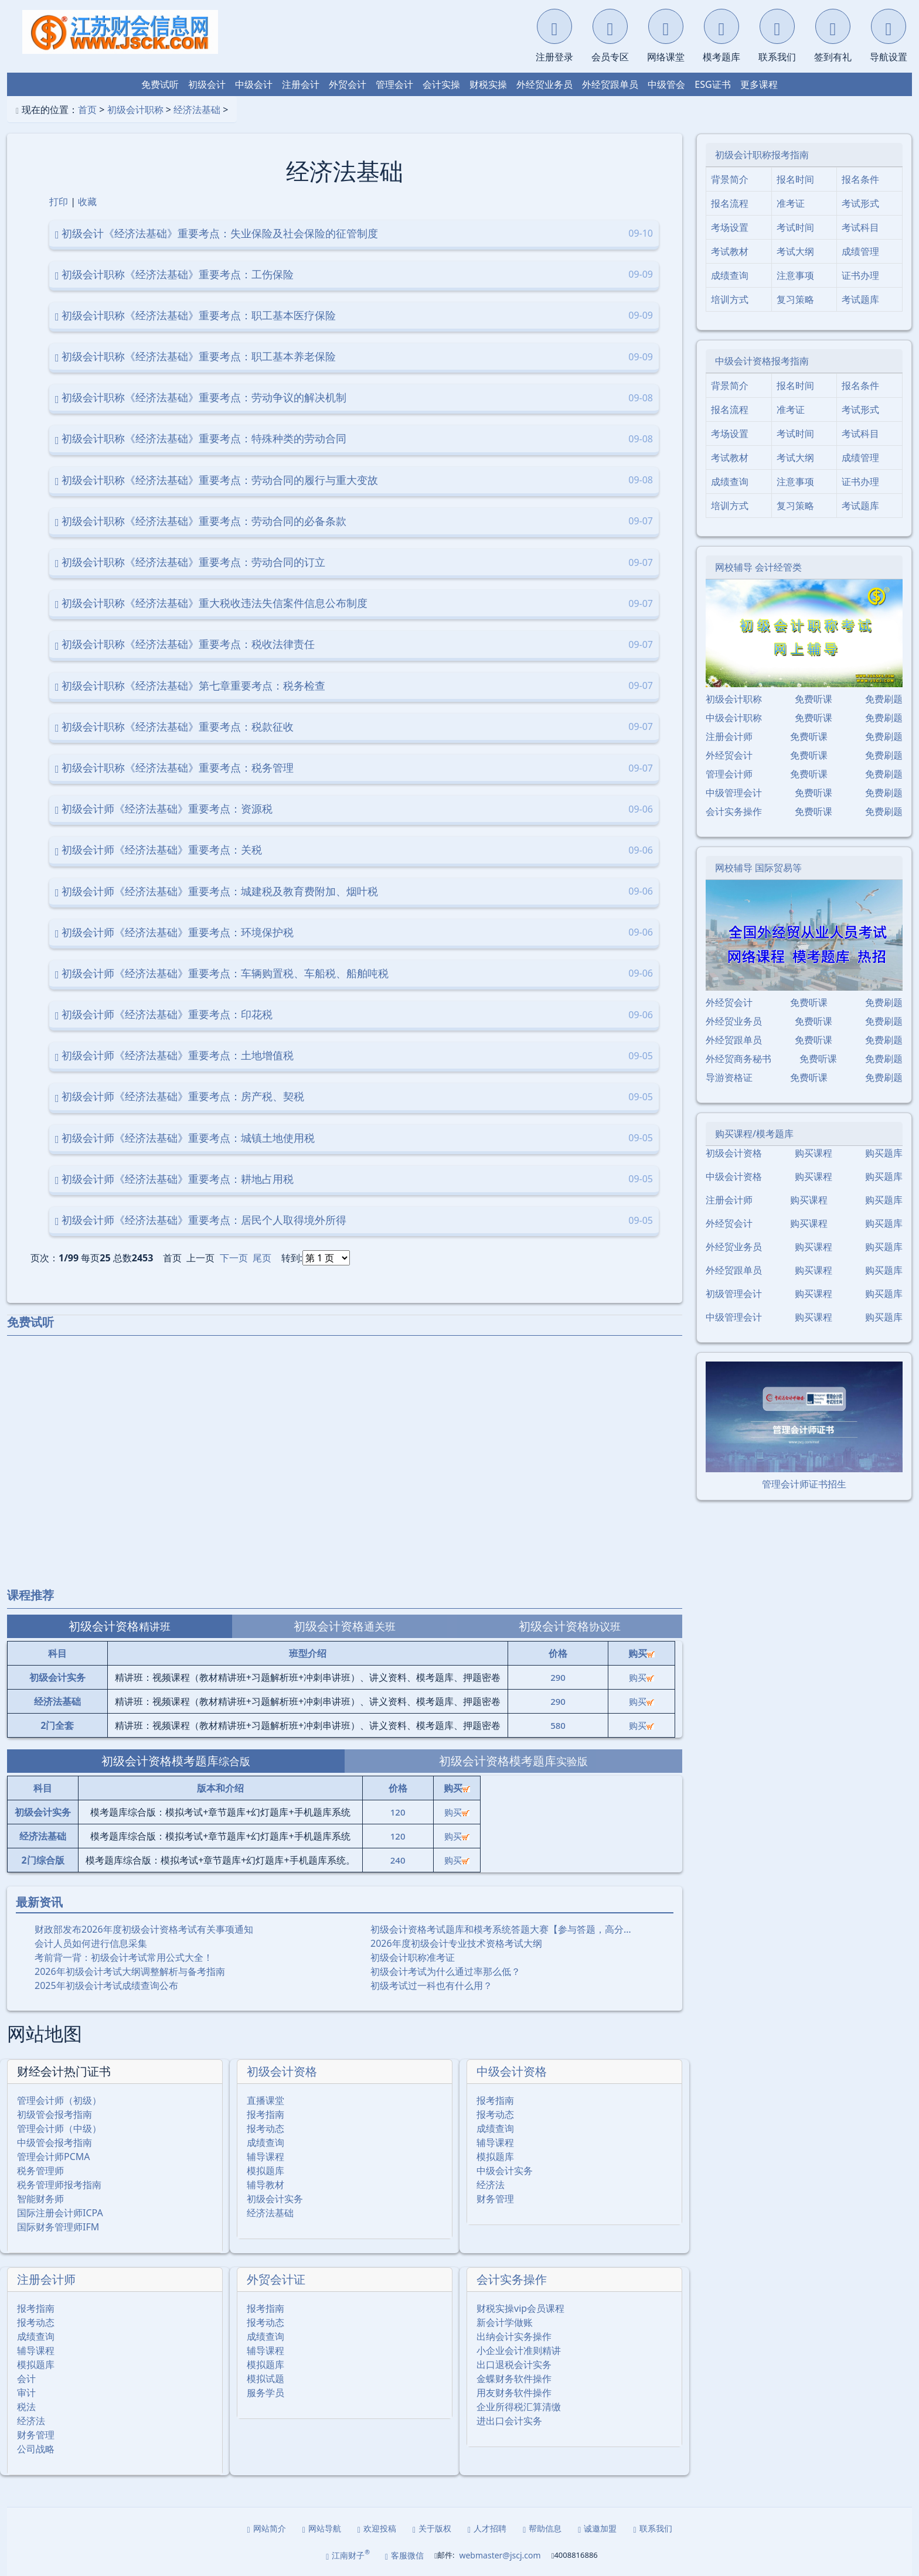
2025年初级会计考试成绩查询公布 (106, 1985)
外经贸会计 (729, 755)
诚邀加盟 (597, 2528)
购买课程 (813, 1153)
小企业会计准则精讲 (518, 2350)
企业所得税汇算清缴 (518, 2406)
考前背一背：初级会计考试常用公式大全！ (124, 1957)
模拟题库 (265, 2170)
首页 (87, 109)
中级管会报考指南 (54, 2142)
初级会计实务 (275, 2198)
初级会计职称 (135, 109)
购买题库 (884, 1153)
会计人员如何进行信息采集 (91, 1943)
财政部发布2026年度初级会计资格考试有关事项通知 (144, 1929)
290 (558, 1677)
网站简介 (266, 2528)
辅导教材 (265, 2184)
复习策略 (795, 299)
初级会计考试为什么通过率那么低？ (445, 1971)
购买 (641, 1677)
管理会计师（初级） (59, 2100)
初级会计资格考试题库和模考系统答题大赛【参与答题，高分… (500, 1929)
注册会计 (300, 84)
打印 (58, 201)
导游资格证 (729, 1077)
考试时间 (795, 227)
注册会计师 (46, 2279)
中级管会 (666, 84)
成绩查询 (265, 2142)
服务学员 (265, 2392)
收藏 (87, 201)
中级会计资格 (511, 2071)
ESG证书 (712, 84)
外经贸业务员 (544, 84)
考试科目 (860, 227)
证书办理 (860, 275)
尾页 (262, 1257)
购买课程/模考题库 (754, 1133)
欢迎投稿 (377, 2528)
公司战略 (36, 2448)
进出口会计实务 (509, 2420)
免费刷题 (884, 698)
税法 (26, 2406)
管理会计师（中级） (59, 2128)
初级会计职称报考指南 (762, 154)
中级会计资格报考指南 (762, 360)
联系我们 (652, 2528)
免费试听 (160, 84)
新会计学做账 (504, 2322)
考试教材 (729, 251)
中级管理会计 (734, 792)
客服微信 (404, 2555)
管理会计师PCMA (53, 2156)
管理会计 (394, 84)
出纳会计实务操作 (514, 2336)
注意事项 (795, 275)
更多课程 (759, 84)
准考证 (791, 203)
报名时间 (795, 179)
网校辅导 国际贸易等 (758, 867)
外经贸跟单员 (610, 84)
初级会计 (207, 84)
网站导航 (321, 2528)
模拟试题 (265, 2378)
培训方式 (729, 299)
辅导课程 (265, 2156)
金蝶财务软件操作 (514, 2378)
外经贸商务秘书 (738, 1058)
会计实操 (441, 84)
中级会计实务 (504, 2170)
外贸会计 (347, 84)
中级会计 (254, 84)
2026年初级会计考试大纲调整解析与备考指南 (130, 1971)
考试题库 (860, 299)
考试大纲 (795, 251)
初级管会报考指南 (54, 2114)
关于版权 (432, 2528)
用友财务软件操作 (514, 2392)
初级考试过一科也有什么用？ (431, 1985)
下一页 (234, 1257)
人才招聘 (487, 2528)
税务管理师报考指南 (59, 2184)
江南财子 (348, 2554)
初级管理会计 (734, 1293)
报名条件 (860, 179)
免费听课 (813, 698)
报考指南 (265, 2114)
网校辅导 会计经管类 (758, 567)
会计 (26, 2378)
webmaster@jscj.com (499, 2555)
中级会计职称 (734, 717)
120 (398, 1812)
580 (558, 1725)
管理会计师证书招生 (804, 1484)
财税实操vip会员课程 (520, 2308)
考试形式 (860, 203)
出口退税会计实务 (514, 2364)
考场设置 (729, 227)
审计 (26, 2392)
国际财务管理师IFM (58, 2226)
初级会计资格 (282, 2071)
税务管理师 (40, 2170)
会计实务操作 (511, 2279)
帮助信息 (542, 2528)
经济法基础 (196, 109)
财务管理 (495, 2198)
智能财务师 (40, 2198)
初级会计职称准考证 (412, 1957)
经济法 (490, 2184)
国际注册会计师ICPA (60, 2212)
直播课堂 (265, 2100)
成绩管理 (860, 251)
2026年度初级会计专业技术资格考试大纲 (456, 1943)
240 (398, 1860)
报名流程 (729, 203)
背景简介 (729, 179)
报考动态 (265, 2128)
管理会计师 (729, 773)
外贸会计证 (276, 2279)
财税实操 (488, 84)
